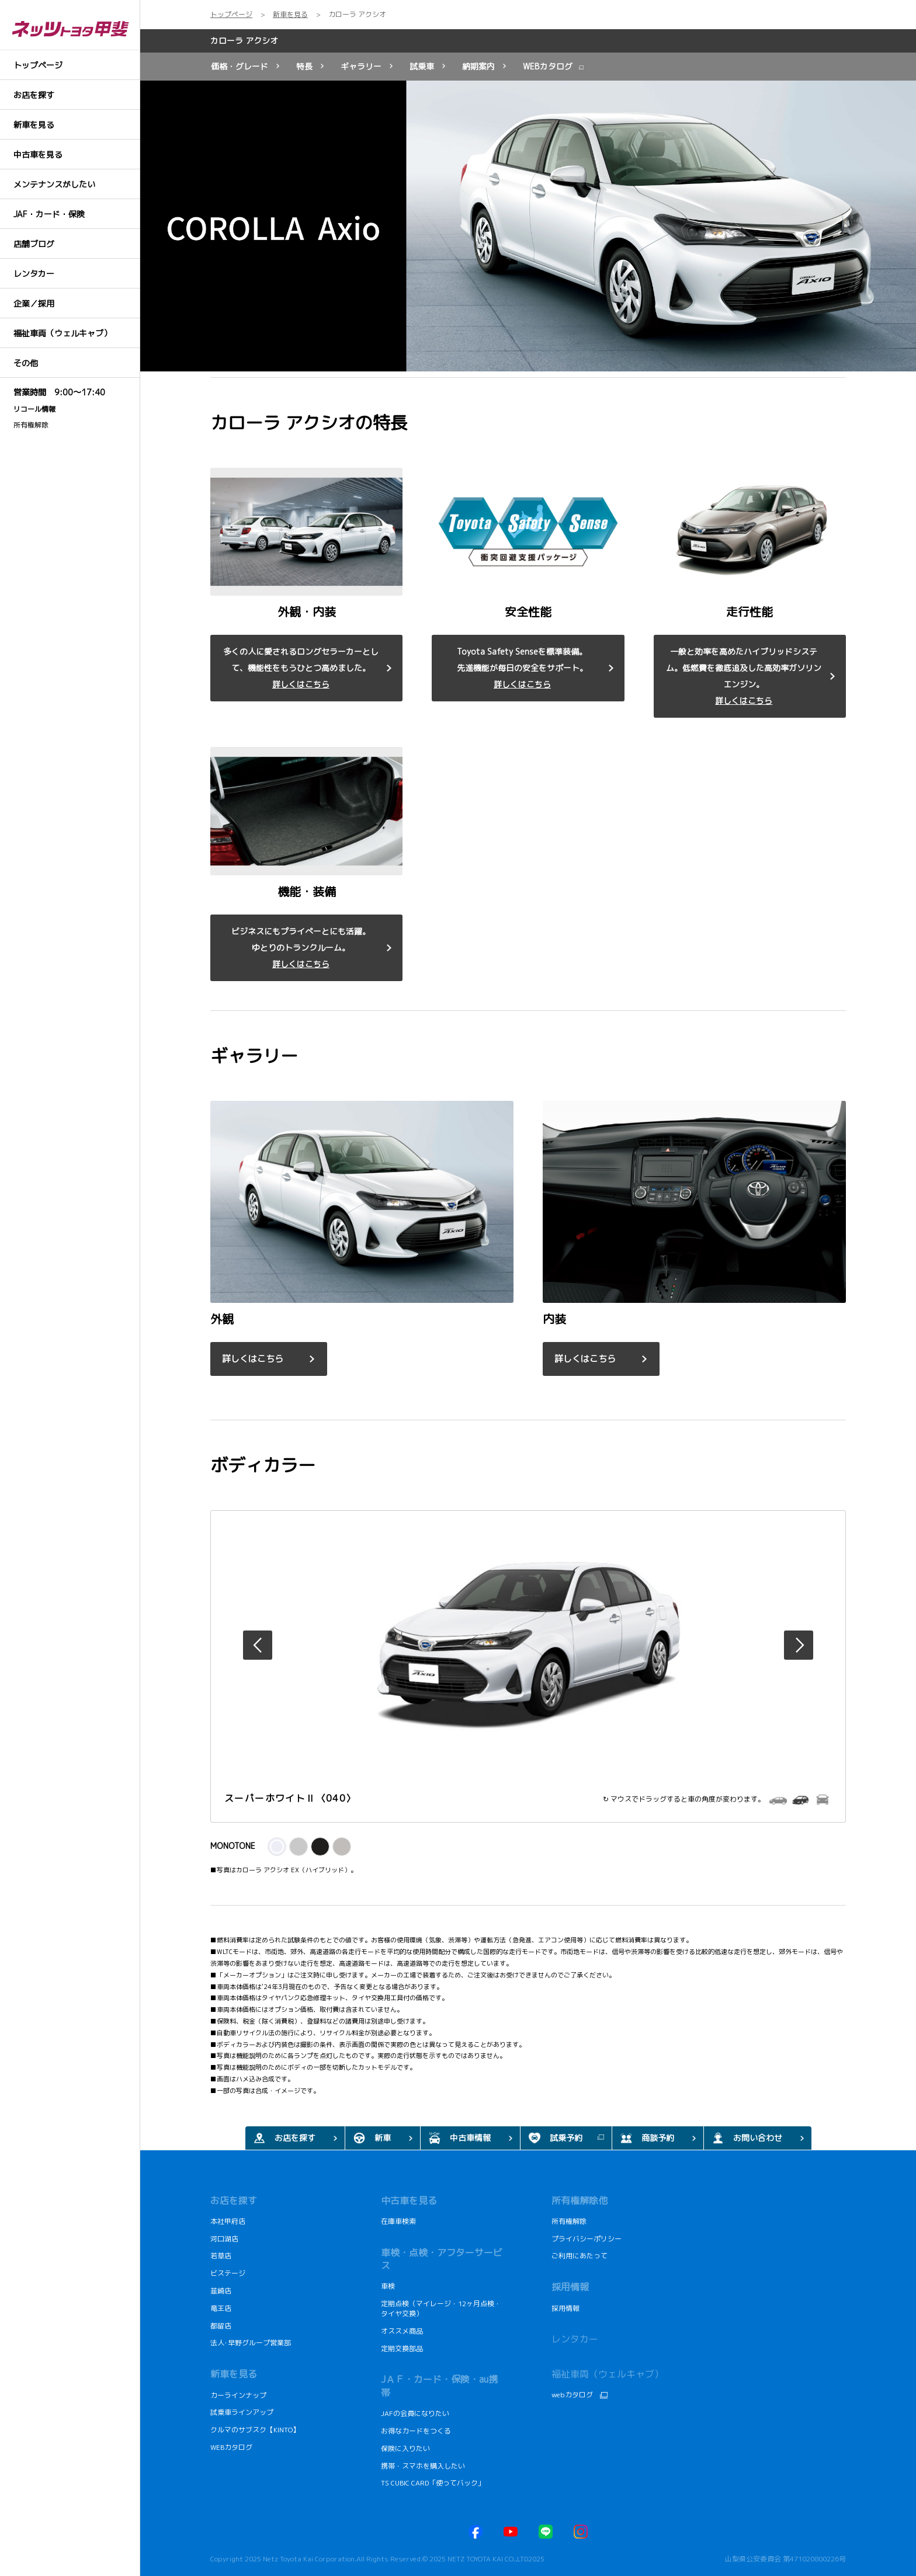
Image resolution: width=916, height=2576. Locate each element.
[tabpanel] (528, 226)
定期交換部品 (402, 2348)
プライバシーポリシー (586, 2239)
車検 (388, 2286)
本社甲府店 (227, 2221)
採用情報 (565, 2308)
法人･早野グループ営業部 (250, 2343)
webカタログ (572, 2395)
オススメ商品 (402, 2331)
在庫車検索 (398, 2221)
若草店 (220, 2256)
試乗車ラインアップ (241, 2412)
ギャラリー (361, 66)
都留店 (220, 2326)
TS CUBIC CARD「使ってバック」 (433, 2483)
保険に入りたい (405, 2448)
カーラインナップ (238, 2395)
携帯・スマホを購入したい (424, 2466)
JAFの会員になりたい (416, 2413)
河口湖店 (224, 2239)
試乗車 (422, 66)
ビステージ (227, 2273)
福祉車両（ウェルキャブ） (607, 2374)
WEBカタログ (547, 66)
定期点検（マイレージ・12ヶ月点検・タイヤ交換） (441, 2308)
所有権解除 (30, 425)
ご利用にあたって (579, 2256)
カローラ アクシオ (244, 40)
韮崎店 (220, 2291)
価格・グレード (239, 66)
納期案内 (478, 66)
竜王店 (220, 2308)
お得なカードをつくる (416, 2431)
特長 (304, 66)
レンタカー (574, 2338)
